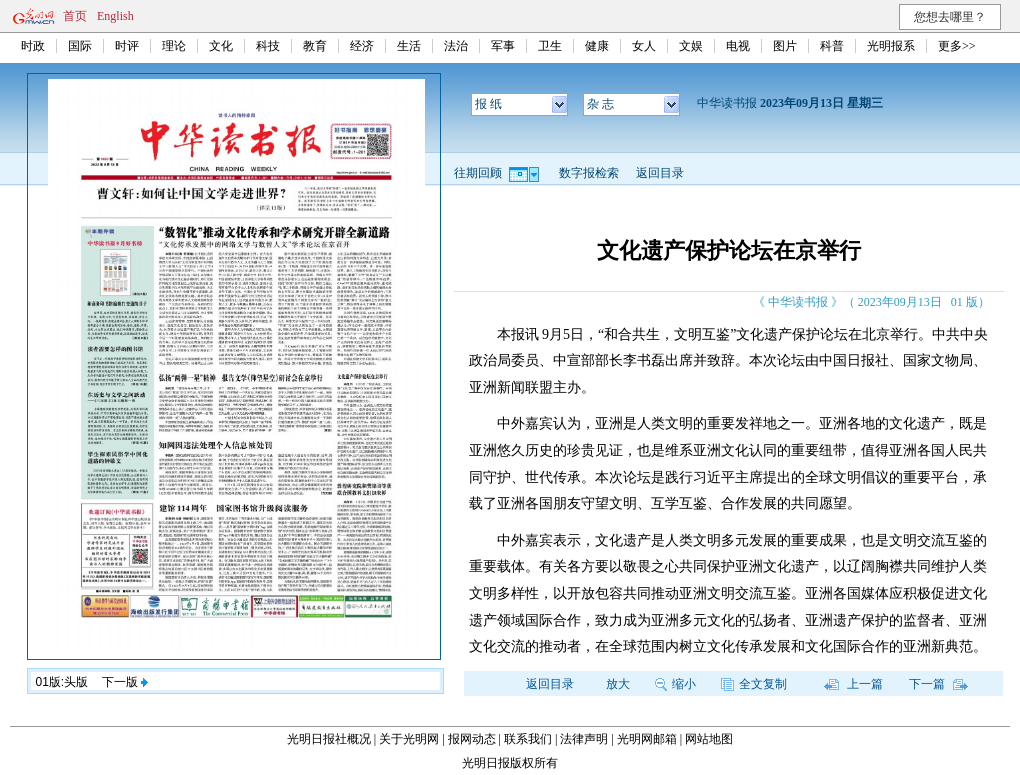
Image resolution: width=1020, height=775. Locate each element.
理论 (174, 46)
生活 (409, 46)
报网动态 (472, 739)
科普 (832, 46)
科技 (268, 46)
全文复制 (754, 684)
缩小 (675, 684)
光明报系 (891, 46)
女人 (644, 46)
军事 (503, 46)
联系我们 (528, 739)
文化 (221, 46)
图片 (785, 46)
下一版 (125, 682)
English (115, 16)
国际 (80, 46)
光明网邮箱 (647, 739)
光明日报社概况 (329, 739)
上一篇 (853, 684)
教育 (315, 46)
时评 (127, 46)
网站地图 (709, 739)
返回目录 (660, 173)
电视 (738, 46)
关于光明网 (409, 739)
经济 (362, 46)
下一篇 (938, 684)
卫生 (550, 46)
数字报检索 (589, 173)
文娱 (691, 46)
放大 (618, 684)
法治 (456, 46)
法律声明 (584, 739)
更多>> (957, 46)
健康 (597, 46)
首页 (75, 16)
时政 (33, 46)
